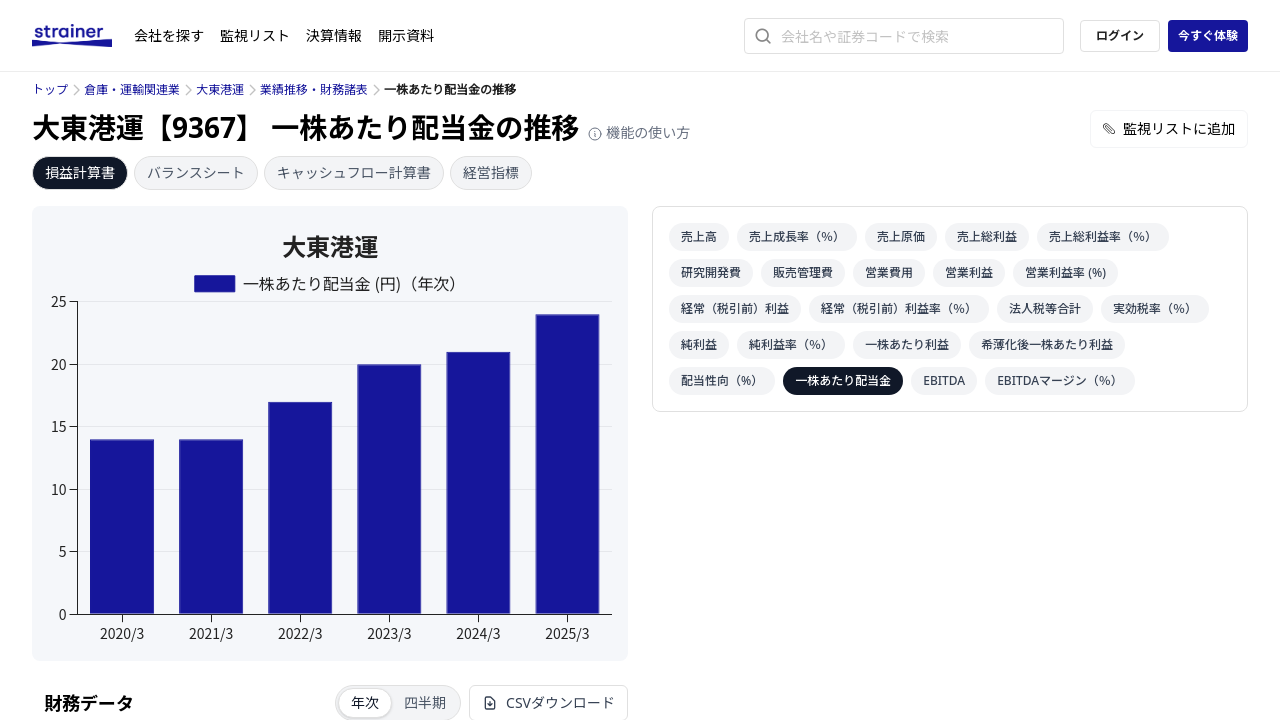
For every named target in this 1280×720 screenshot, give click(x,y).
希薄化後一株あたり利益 (1047, 344)
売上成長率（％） (797, 236)
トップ (50, 89)
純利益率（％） (791, 344)
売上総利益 (987, 236)
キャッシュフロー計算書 (354, 172)
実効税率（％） (1155, 308)
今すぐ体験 (1208, 35)
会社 (169, 35)
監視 (255, 35)
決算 (334, 35)
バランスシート (196, 172)
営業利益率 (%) (1065, 272)
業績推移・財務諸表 (314, 89)
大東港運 (220, 89)
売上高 (699, 236)
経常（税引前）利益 (735, 308)
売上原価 (901, 236)
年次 (365, 702)
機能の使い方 (639, 132)
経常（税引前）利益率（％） (899, 308)
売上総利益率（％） (1103, 236)
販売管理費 (803, 272)
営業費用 (889, 272)
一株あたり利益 (907, 344)
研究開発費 (711, 272)
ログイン (1120, 35)
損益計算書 (80, 172)
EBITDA (944, 380)
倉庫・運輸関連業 (132, 89)
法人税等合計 (1045, 308)
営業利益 (969, 272)
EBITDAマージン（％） (1060, 380)
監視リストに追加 (1169, 128)
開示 (406, 35)
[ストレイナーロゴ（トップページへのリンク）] (83, 36)
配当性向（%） (722, 380)
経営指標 (491, 172)
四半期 (425, 702)
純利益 (699, 344)
